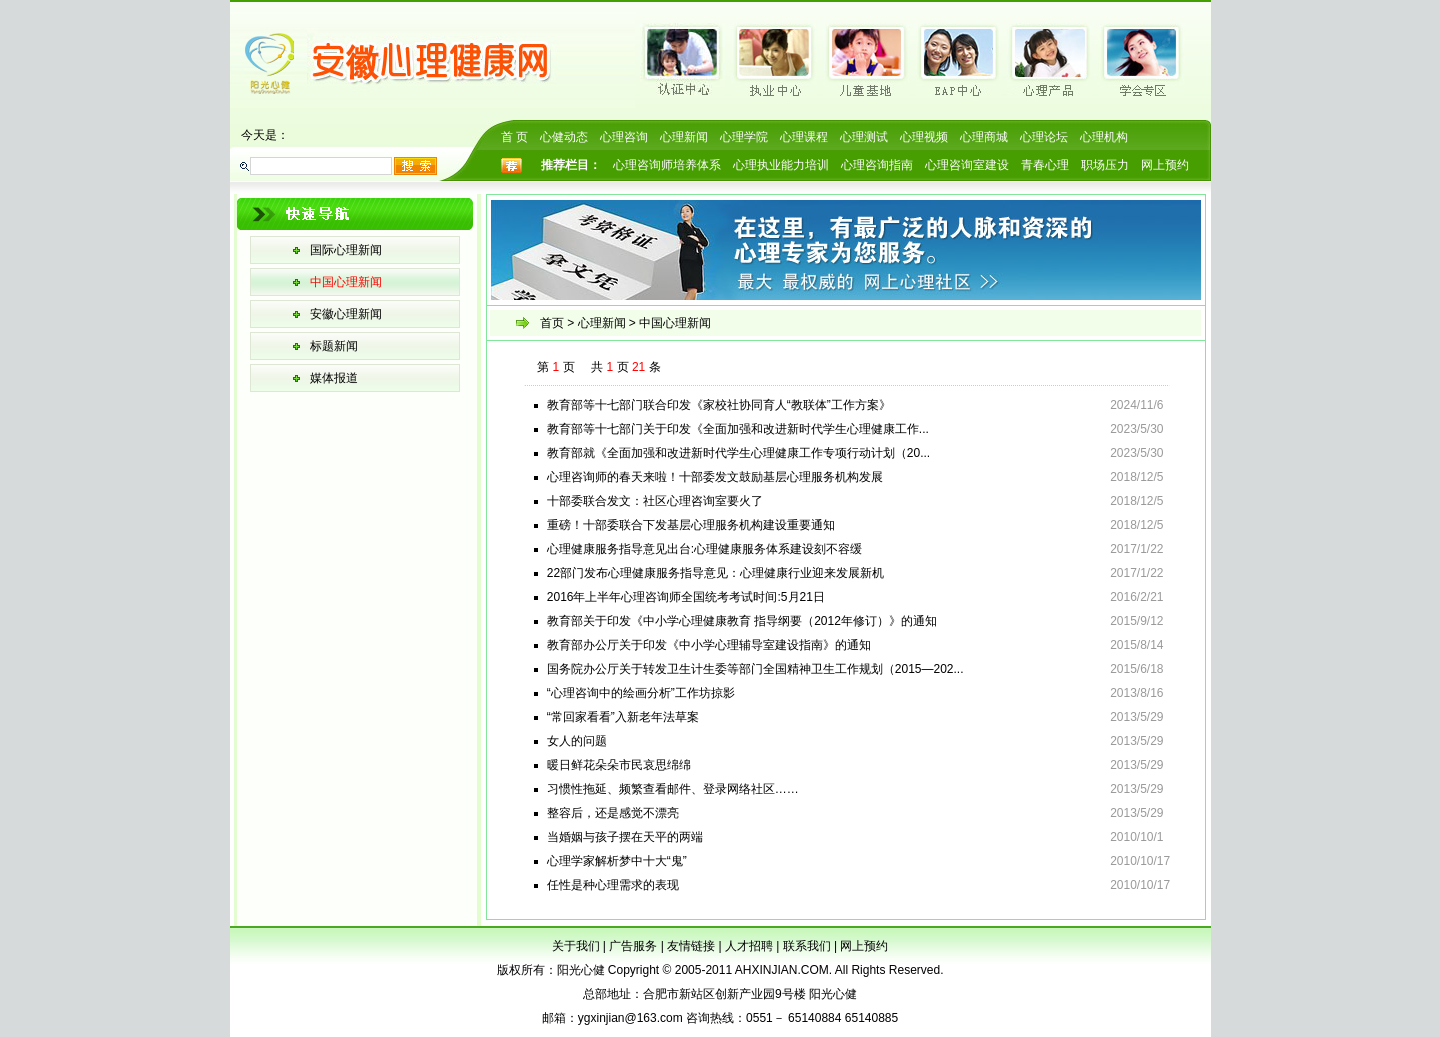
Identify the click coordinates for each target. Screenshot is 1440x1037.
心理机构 (1104, 137)
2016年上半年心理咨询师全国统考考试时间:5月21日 (686, 597)
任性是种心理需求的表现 (613, 885)
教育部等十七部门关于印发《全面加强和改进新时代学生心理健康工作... (738, 429)
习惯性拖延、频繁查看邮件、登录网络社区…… (673, 789)
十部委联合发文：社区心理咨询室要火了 (655, 501)
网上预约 (1165, 165)
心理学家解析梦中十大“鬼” (617, 861)
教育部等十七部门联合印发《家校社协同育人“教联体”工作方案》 (719, 405)
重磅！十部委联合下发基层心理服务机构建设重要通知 (691, 525)
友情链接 (691, 946)
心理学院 (744, 137)
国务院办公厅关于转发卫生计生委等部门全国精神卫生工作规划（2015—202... (755, 669)
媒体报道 (334, 378)
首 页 (514, 137)
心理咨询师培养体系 (667, 165)
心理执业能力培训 (781, 165)
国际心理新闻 (346, 250)
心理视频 (924, 137)
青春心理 (1045, 165)
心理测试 (864, 137)
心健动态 (564, 137)
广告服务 (633, 946)
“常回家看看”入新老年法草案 (623, 717)
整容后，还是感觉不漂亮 (613, 813)
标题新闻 (334, 346)
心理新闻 (684, 137)
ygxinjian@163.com (630, 1018)
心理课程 (804, 137)
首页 (552, 323)
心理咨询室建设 (967, 165)
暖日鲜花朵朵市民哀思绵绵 (619, 765)
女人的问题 (577, 741)
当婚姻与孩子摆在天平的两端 (625, 837)
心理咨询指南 (877, 165)
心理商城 (984, 137)
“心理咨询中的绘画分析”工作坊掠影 (641, 693)
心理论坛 (1044, 137)
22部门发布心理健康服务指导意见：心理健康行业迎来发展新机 (715, 573)
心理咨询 (624, 137)
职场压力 (1105, 165)
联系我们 (807, 946)
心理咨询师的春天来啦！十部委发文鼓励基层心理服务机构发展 (715, 477)
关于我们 (576, 946)
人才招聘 (749, 946)
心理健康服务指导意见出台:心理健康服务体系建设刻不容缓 (704, 549)
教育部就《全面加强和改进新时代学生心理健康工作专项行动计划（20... (738, 453)
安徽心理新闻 (346, 314)
